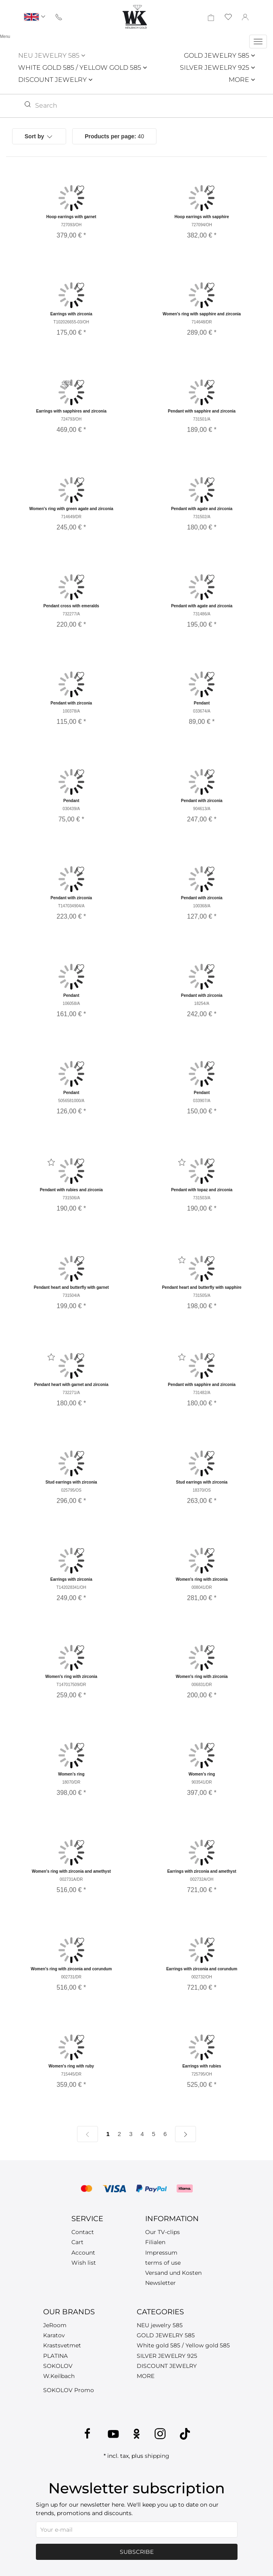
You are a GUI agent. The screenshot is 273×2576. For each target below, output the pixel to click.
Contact (82, 2232)
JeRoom (55, 2325)
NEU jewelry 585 (160, 2325)
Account (83, 2252)
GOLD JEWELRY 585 (219, 55)
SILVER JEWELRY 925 (217, 67)
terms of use (163, 2262)
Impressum (161, 2252)
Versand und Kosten (173, 2272)
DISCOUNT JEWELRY (55, 79)
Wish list (83, 2262)
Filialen (155, 2242)
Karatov (54, 2335)
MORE (242, 79)
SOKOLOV (58, 2366)
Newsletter (160, 2282)
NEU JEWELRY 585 (51, 55)
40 (114, 136)
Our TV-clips (162, 2232)
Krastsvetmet (62, 2345)
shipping (157, 2455)
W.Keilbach (59, 2376)
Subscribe (137, 2551)
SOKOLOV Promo (68, 2390)
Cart (77, 2242)
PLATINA (55, 2355)
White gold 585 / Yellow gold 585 (183, 2345)
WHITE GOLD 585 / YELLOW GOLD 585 (82, 67)
